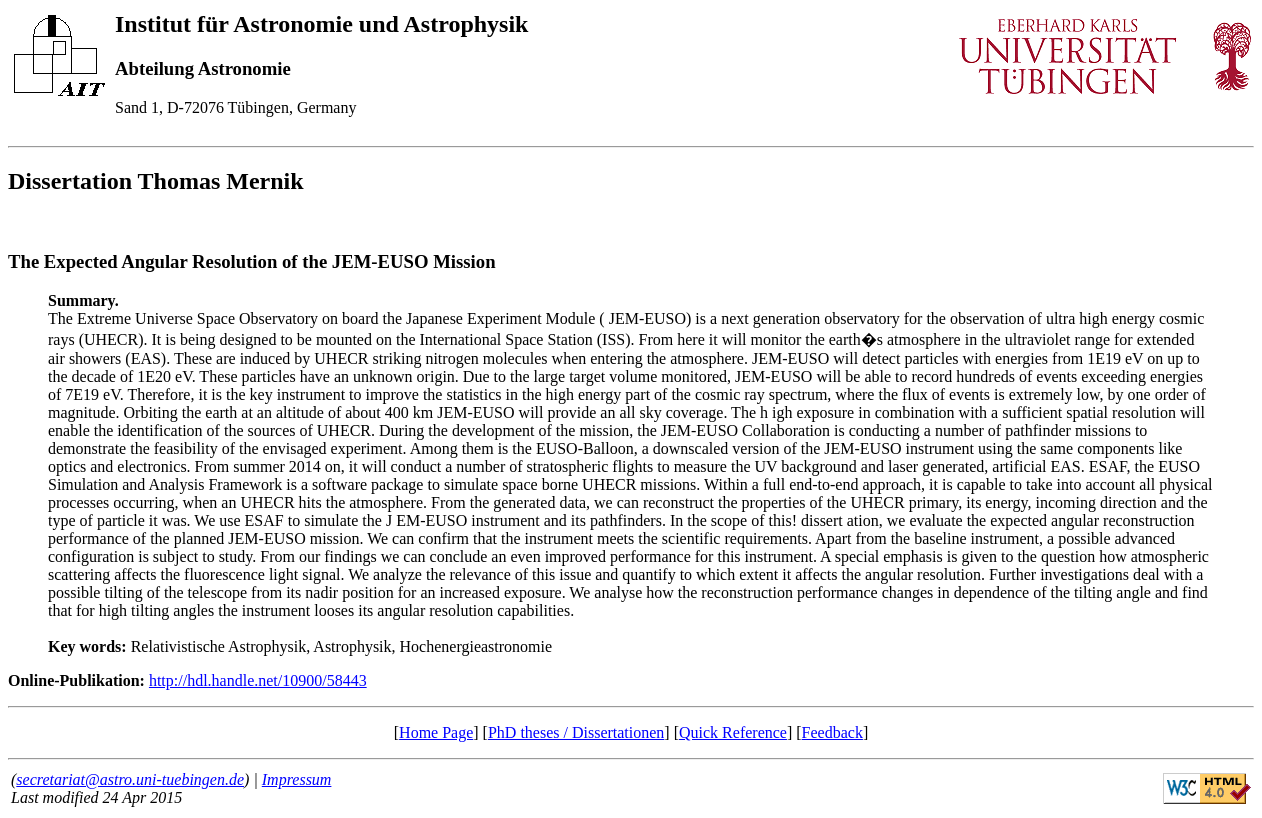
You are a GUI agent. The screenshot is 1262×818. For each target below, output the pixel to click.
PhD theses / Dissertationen (576, 732)
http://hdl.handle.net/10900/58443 (258, 680)
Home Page (436, 732)
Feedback (832, 732)
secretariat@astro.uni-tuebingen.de (130, 779)
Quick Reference (733, 732)
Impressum (297, 779)
